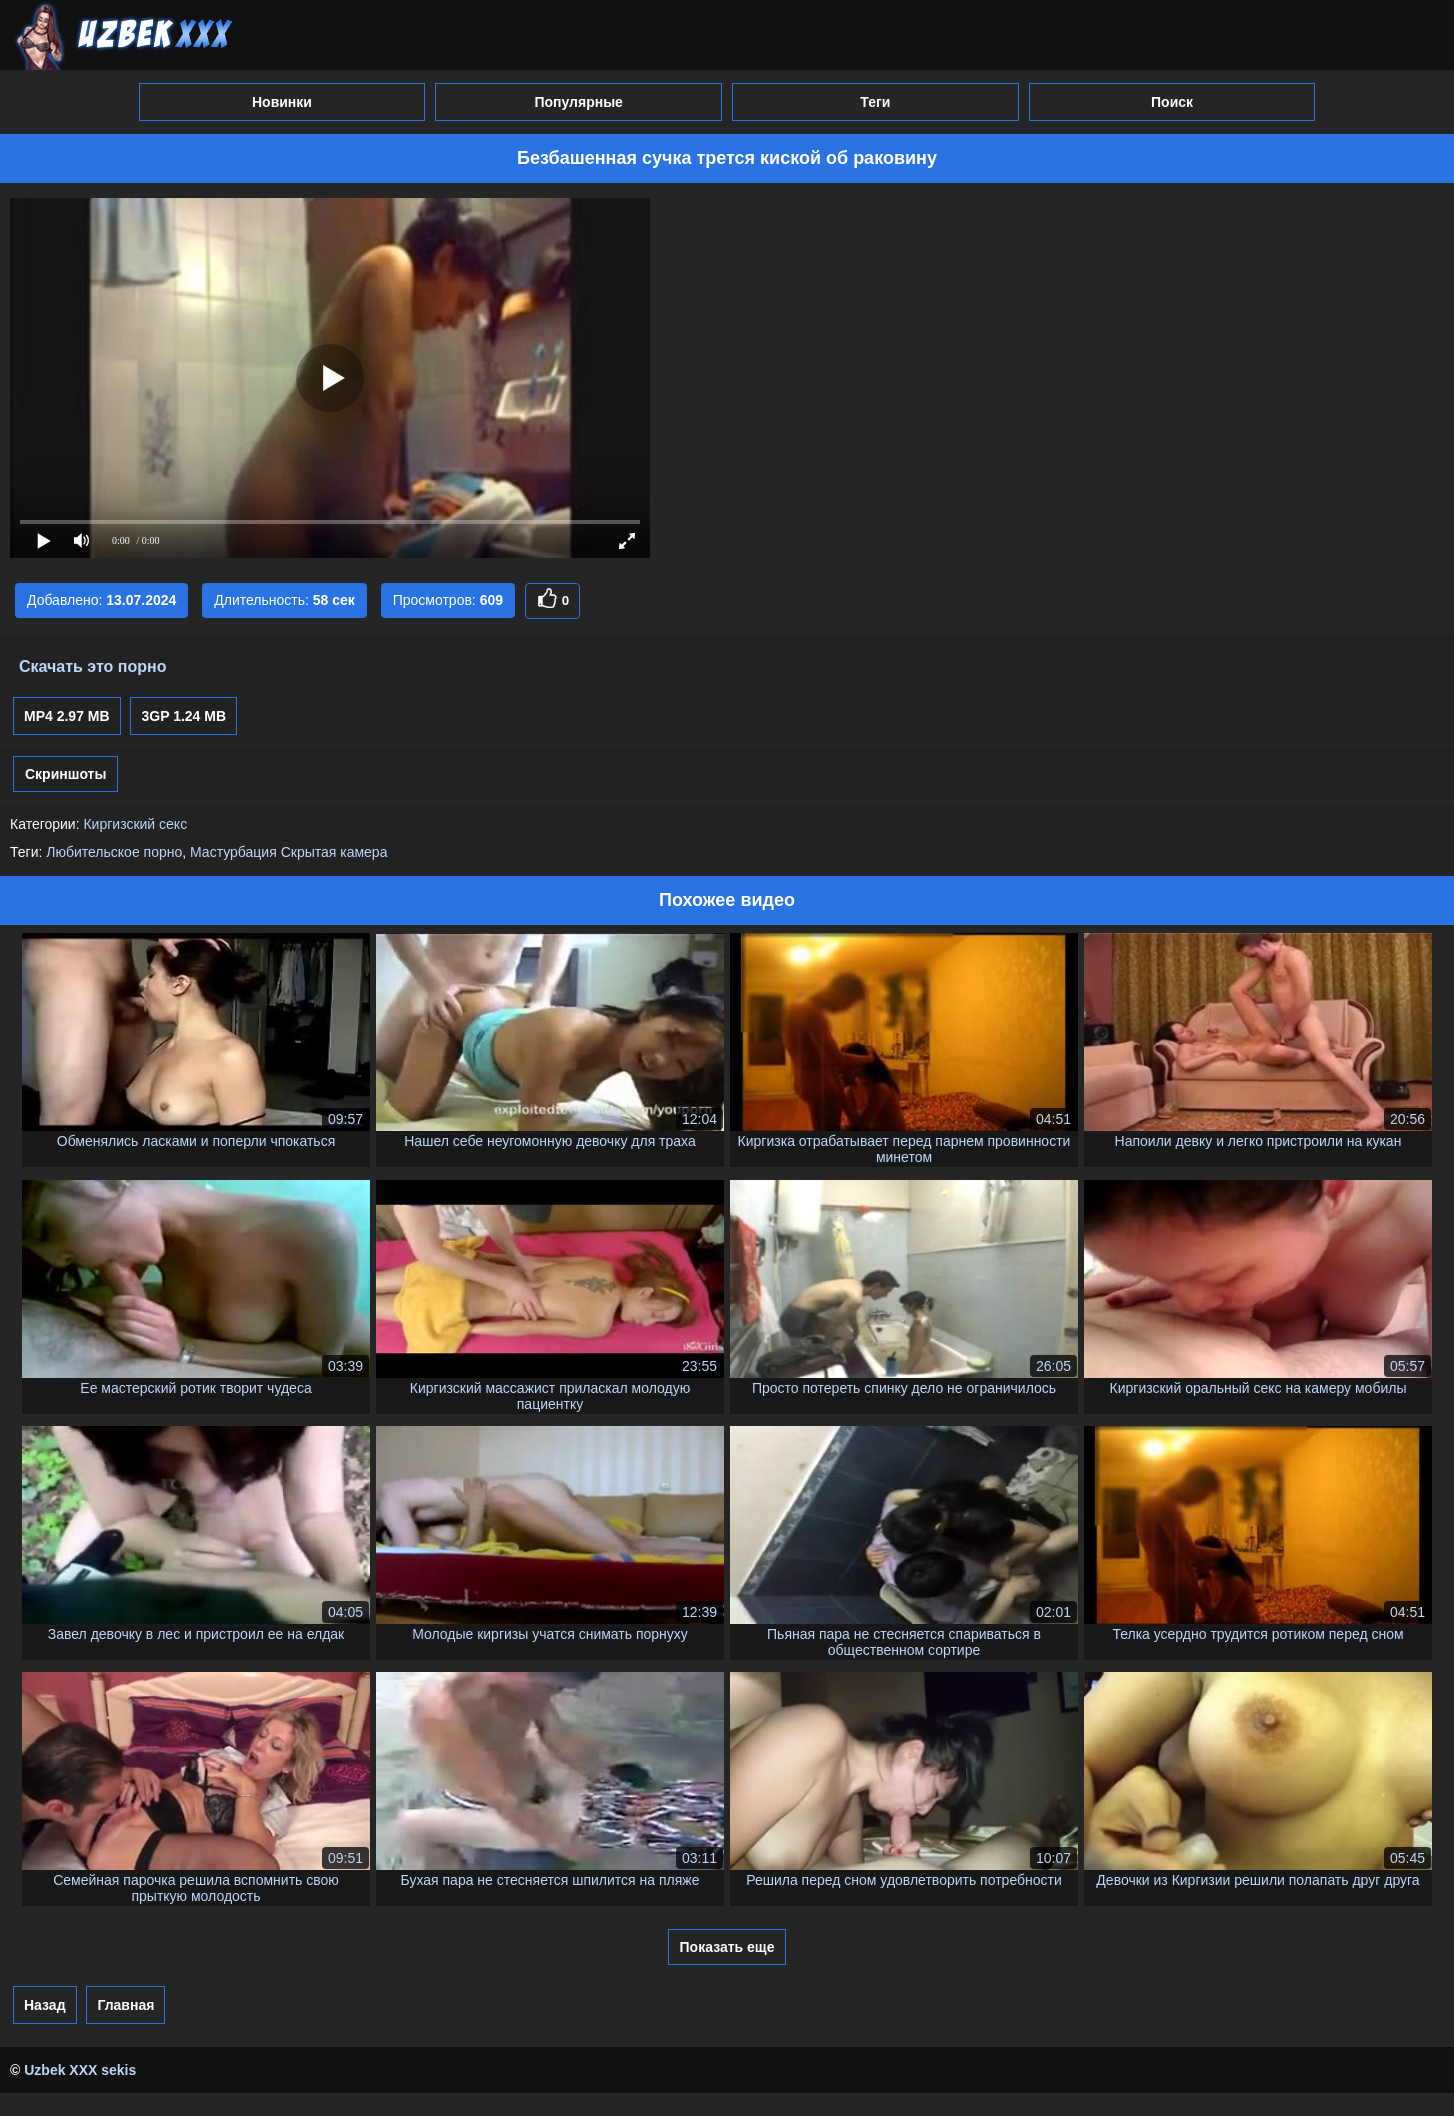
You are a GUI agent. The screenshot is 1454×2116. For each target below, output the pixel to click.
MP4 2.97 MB (67, 716)
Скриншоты (65, 774)
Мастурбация (233, 852)
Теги (875, 102)
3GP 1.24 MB (183, 716)
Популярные (578, 102)
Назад (45, 2005)
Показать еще (727, 1947)
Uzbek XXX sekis (80, 2070)
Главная (125, 2005)
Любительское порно (114, 852)
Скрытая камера (334, 852)
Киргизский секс (135, 824)
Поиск (1172, 102)
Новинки (282, 102)
